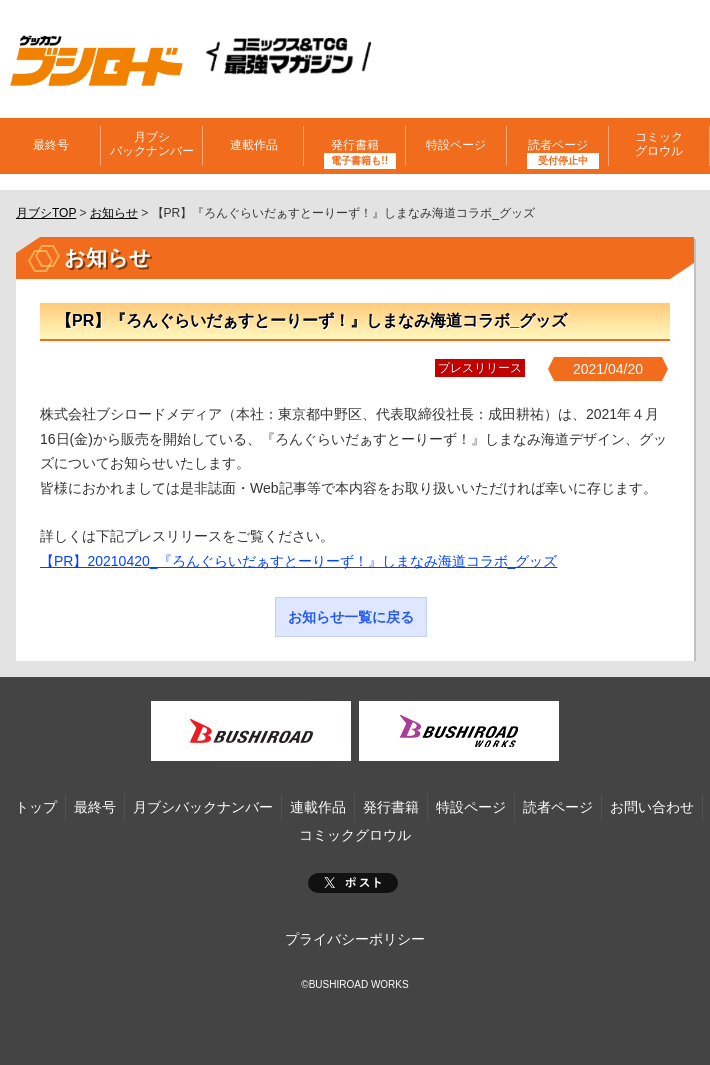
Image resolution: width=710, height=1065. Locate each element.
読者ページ (558, 145)
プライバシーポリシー (355, 939)
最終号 (51, 145)
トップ (36, 807)
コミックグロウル (659, 144)
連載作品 (254, 145)
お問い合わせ (652, 807)
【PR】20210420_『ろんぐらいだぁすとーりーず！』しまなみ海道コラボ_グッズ (298, 561)
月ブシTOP (46, 213)
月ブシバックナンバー (152, 144)
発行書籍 (355, 145)
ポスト (353, 883)
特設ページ (456, 145)
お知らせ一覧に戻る (351, 617)
